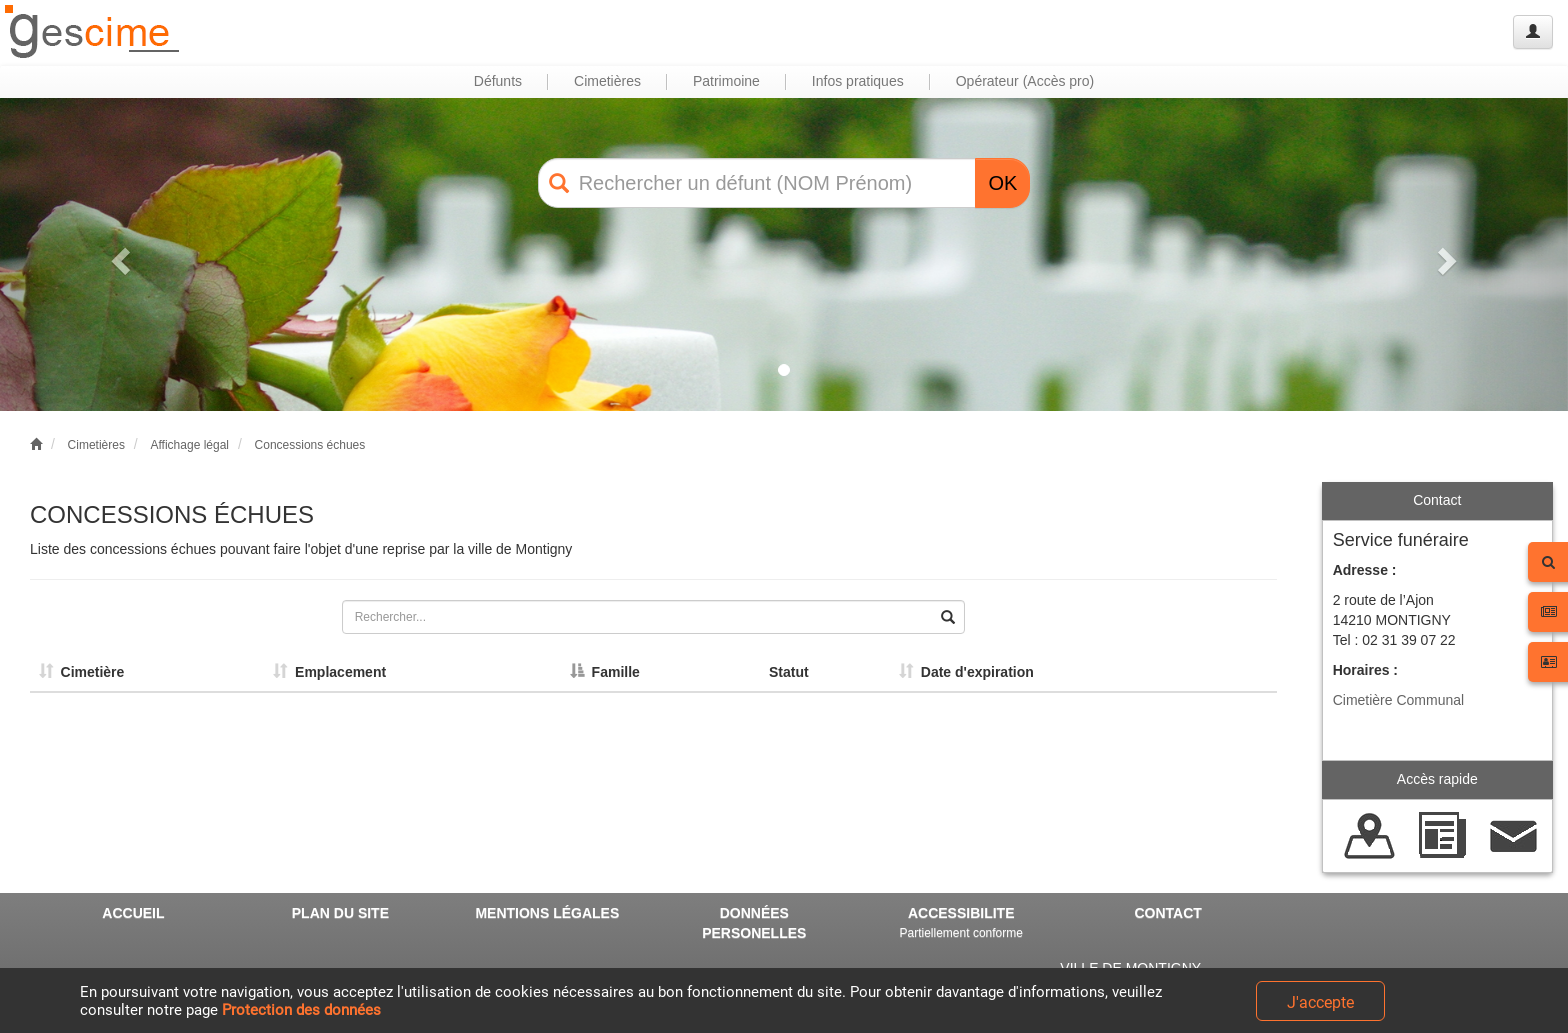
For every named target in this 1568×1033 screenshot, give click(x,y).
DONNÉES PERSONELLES (754, 923)
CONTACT (1167, 913)
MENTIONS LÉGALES (547, 913)
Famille (605, 672)
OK (1002, 183)
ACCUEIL (133, 913)
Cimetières (96, 445)
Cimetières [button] (607, 81)
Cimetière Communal (1398, 700)
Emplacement (329, 672)
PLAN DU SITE (340, 913)
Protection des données (301, 1010)
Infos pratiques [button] (858, 81)
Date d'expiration (966, 672)
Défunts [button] (498, 81)
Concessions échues (310, 445)
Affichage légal (189, 445)
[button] (117, 254)
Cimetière (82, 672)
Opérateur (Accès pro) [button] (1025, 81)
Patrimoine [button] (726, 81)
